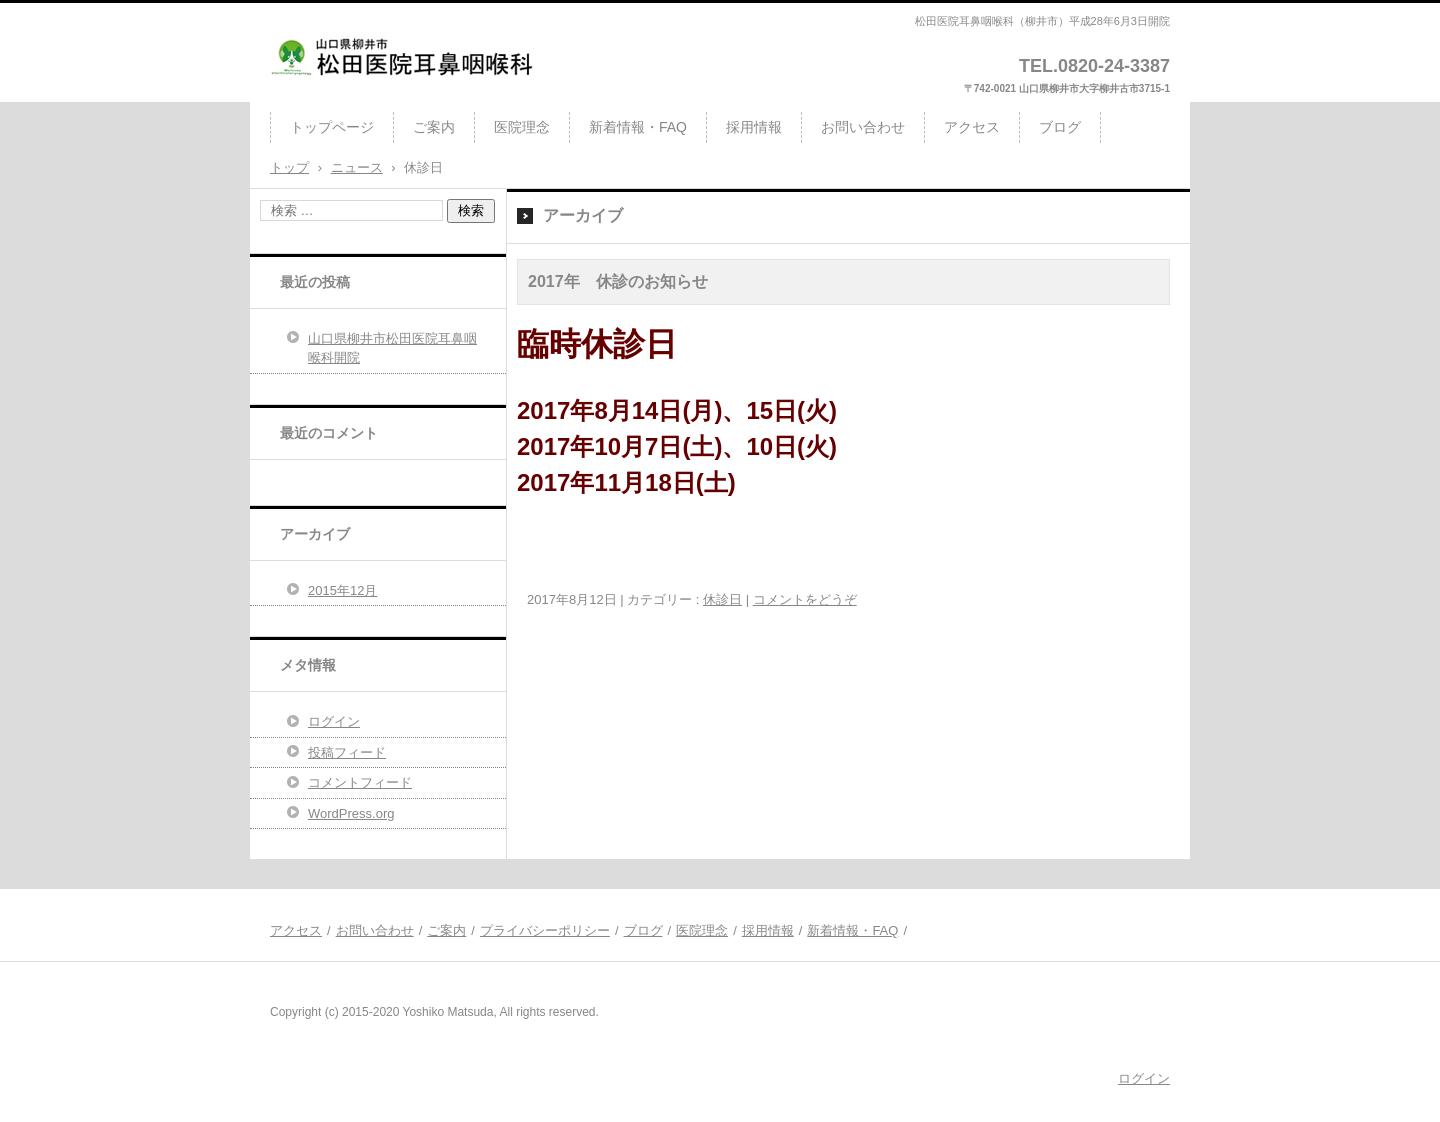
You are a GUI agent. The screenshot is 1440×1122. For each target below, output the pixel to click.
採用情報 (754, 127)
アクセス (972, 127)
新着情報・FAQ (638, 127)
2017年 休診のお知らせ (618, 281)
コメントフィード (360, 782)
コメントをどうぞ (805, 599)
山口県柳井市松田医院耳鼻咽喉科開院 (392, 348)
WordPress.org (351, 813)
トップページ (332, 127)
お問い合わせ (863, 127)
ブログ (1060, 127)
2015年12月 (342, 590)
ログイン (334, 721)
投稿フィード (347, 752)
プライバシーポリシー (545, 930)
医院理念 (522, 127)
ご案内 (434, 127)
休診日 (722, 599)
